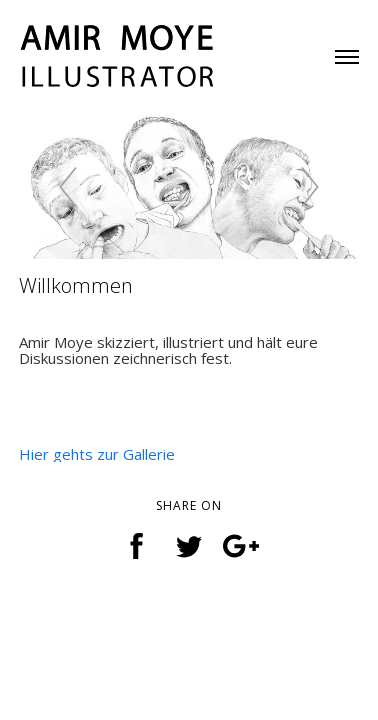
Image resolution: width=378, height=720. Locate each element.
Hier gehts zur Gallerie (97, 454)
